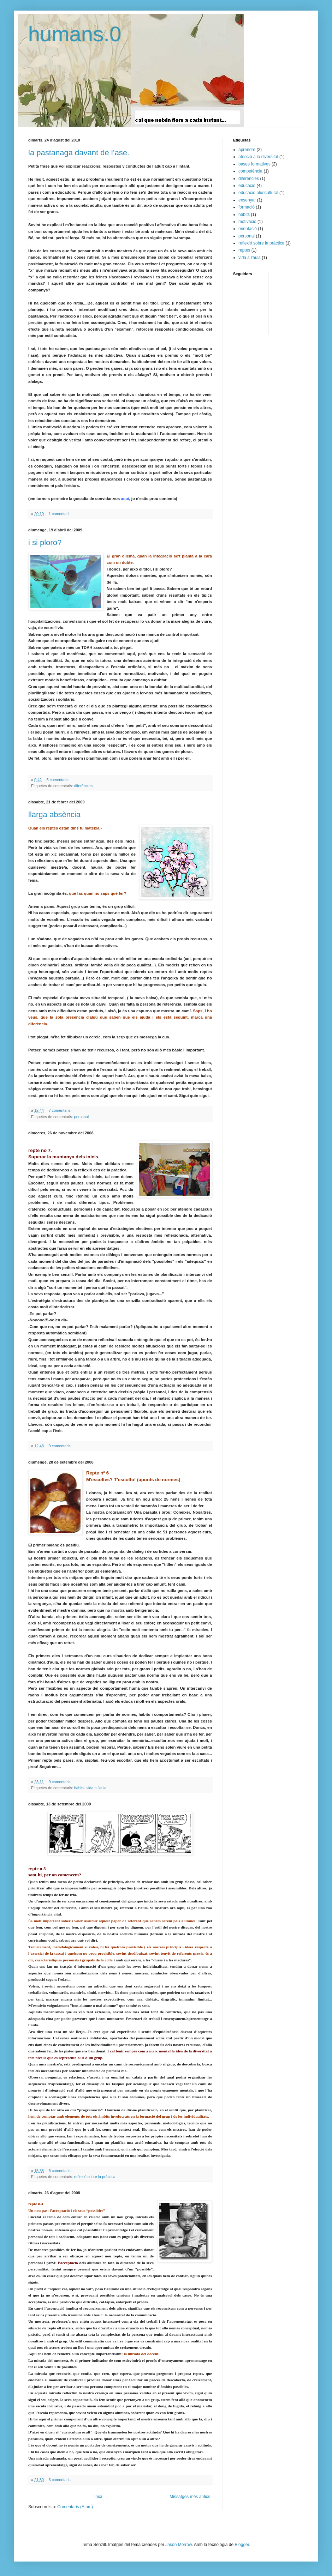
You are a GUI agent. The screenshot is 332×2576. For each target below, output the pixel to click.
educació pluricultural (258, 192)
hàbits (79, 1788)
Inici (98, 2496)
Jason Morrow (178, 2544)
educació (246, 185)
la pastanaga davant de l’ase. (78, 152)
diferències (83, 786)
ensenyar (247, 200)
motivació (247, 221)
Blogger (242, 2544)
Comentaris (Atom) (75, 2506)
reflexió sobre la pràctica (94, 2176)
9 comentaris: (61, 1446)
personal (81, 1117)
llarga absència (54, 814)
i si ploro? (44, 542)
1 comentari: (60, 514)
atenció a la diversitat (258, 156)
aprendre (246, 149)
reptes (244, 250)
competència (250, 171)
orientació (247, 228)
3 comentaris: (61, 2480)
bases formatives (254, 164)
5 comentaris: (59, 780)
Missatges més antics (190, 2496)
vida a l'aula (97, 1788)
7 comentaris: (61, 1110)
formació (246, 207)
